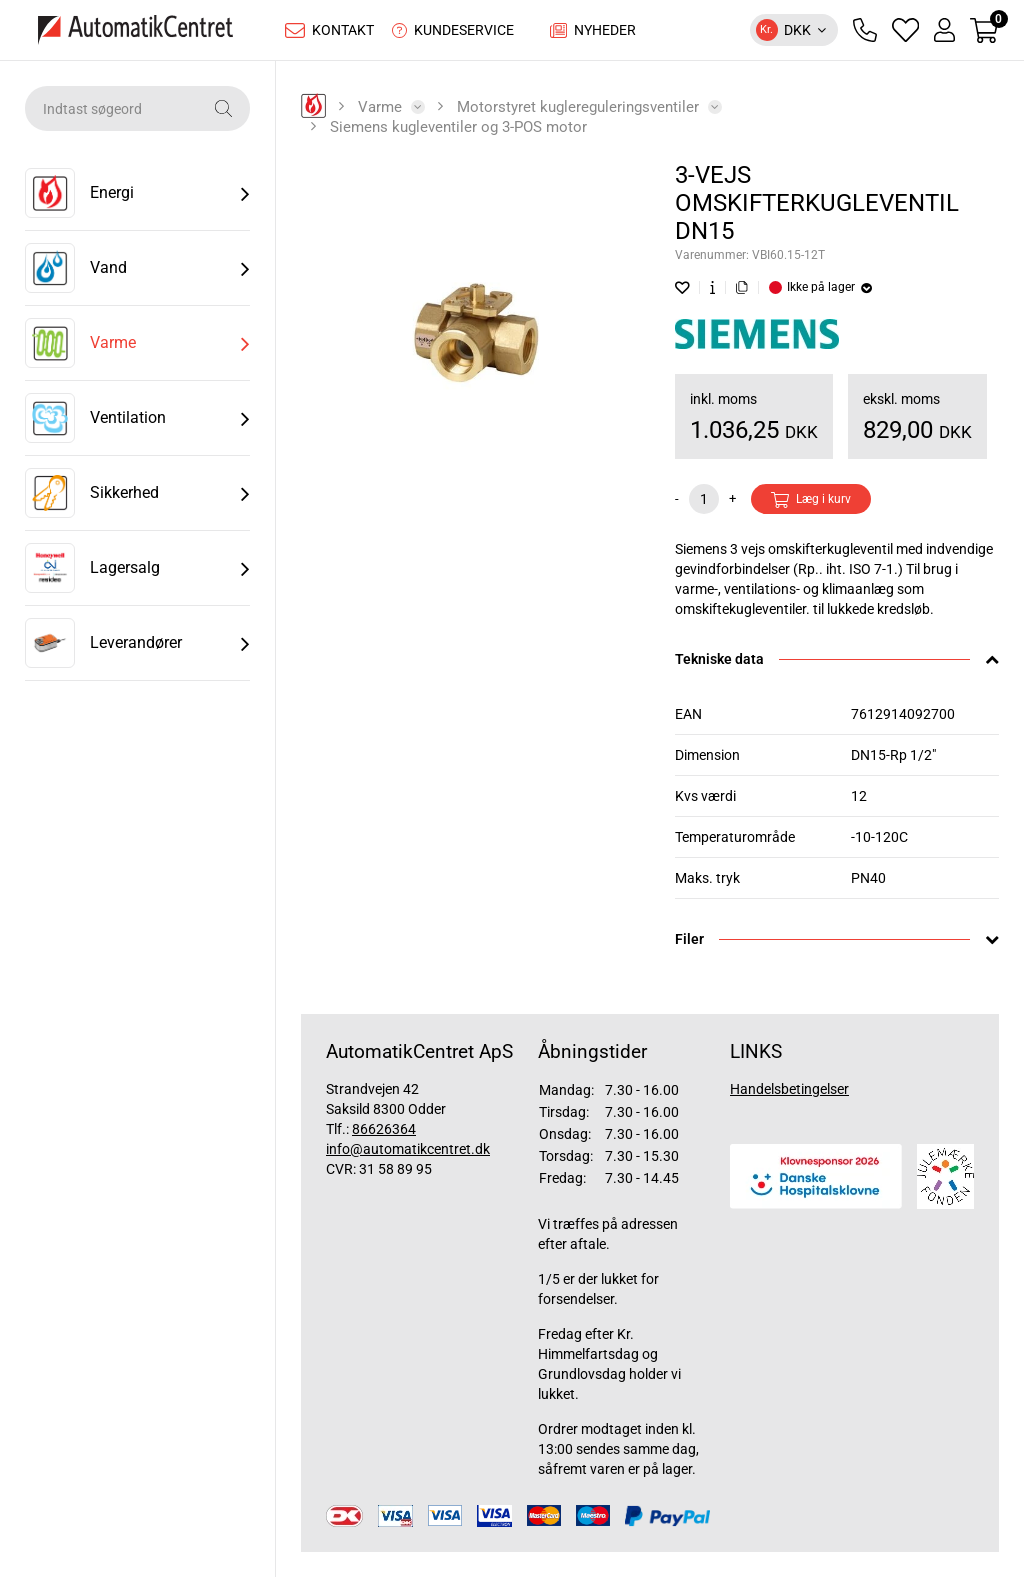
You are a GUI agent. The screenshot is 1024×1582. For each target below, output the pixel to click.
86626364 (384, 1134)
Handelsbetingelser (789, 1094)
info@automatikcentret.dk (408, 1154)
